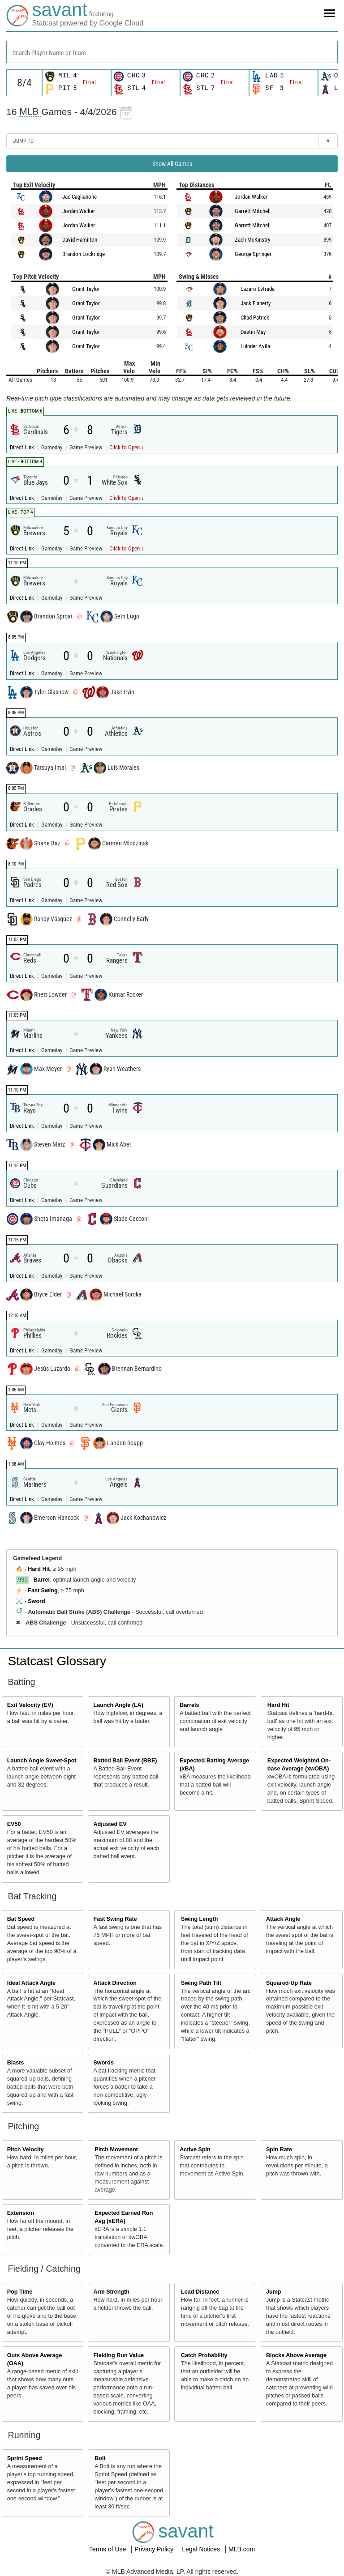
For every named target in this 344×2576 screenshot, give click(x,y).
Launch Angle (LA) (118, 1705)
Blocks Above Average (296, 2355)
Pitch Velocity (25, 2149)
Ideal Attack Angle (31, 1983)
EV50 (14, 1824)
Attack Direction (115, 1983)
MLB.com (241, 2549)
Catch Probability (204, 2355)
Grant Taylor (86, 289)
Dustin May (253, 331)
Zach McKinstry (252, 239)
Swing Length (199, 1919)
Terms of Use (108, 2549)
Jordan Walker (78, 211)
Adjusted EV (109, 1824)
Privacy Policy (154, 2549)
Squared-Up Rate (289, 1983)
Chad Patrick (255, 317)
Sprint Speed (24, 2458)
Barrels (189, 1705)
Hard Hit (39, 1569)
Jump (273, 2292)
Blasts (15, 2063)
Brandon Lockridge (83, 254)
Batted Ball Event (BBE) (125, 1760)
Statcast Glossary (57, 1661)
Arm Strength (111, 2292)
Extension (20, 2213)
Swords (103, 2063)
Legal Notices (202, 2549)
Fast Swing (42, 1590)
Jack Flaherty (256, 303)
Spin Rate (279, 2149)
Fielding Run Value (118, 2355)
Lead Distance (200, 2292)
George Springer (253, 254)
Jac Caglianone (79, 196)
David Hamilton (79, 239)
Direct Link (22, 447)
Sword (36, 1601)
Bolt (100, 2458)
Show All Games (172, 163)
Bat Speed (21, 1919)
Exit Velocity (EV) (30, 1705)
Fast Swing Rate (115, 1919)
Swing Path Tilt (201, 1983)
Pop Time (19, 2292)
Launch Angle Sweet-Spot (42, 1760)
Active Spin (195, 2149)
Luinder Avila (255, 346)
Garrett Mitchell (253, 211)
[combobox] (172, 52)
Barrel (42, 1580)
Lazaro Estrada (258, 289)
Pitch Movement (116, 2149)
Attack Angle (283, 1919)
